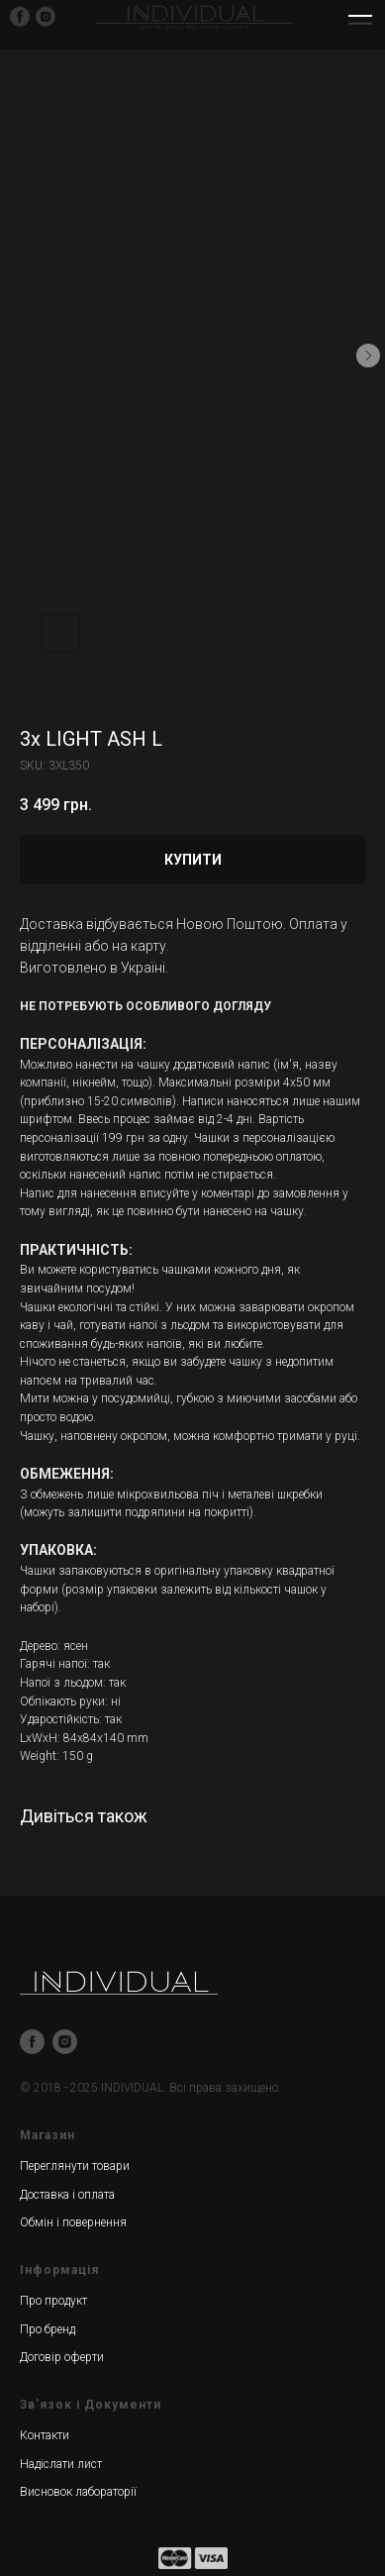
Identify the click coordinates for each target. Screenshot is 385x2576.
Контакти (44, 2435)
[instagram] (64, 2041)
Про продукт (53, 2301)
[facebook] (32, 2041)
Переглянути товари (75, 2166)
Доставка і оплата (67, 2195)
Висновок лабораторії (78, 2492)
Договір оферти (62, 2357)
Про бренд (47, 2329)
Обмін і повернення (73, 2222)
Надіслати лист (61, 2464)
